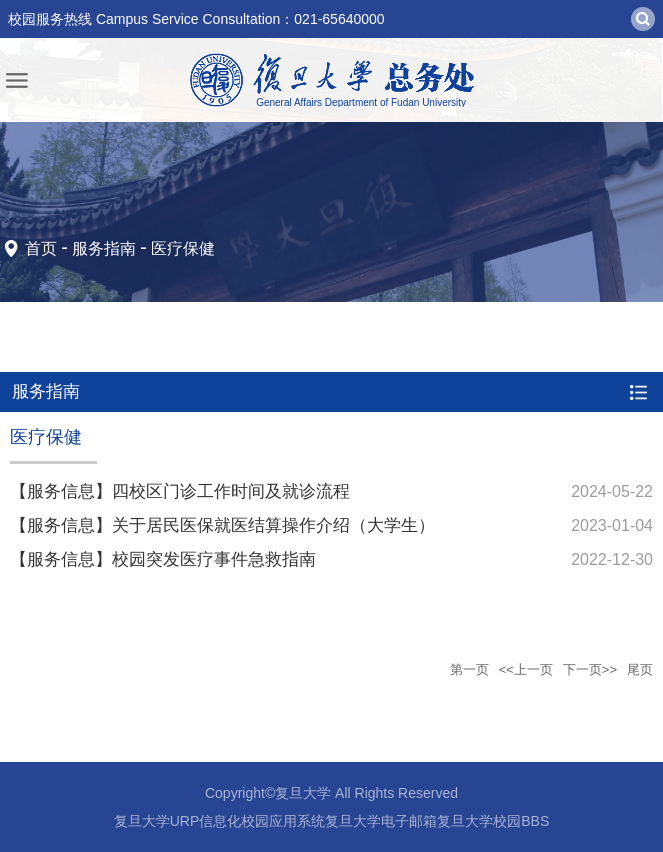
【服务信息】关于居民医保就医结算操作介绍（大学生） (222, 525)
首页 (41, 248)
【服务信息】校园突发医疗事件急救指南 (163, 559)
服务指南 (104, 248)
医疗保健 (183, 248)
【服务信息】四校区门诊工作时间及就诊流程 (180, 491)
